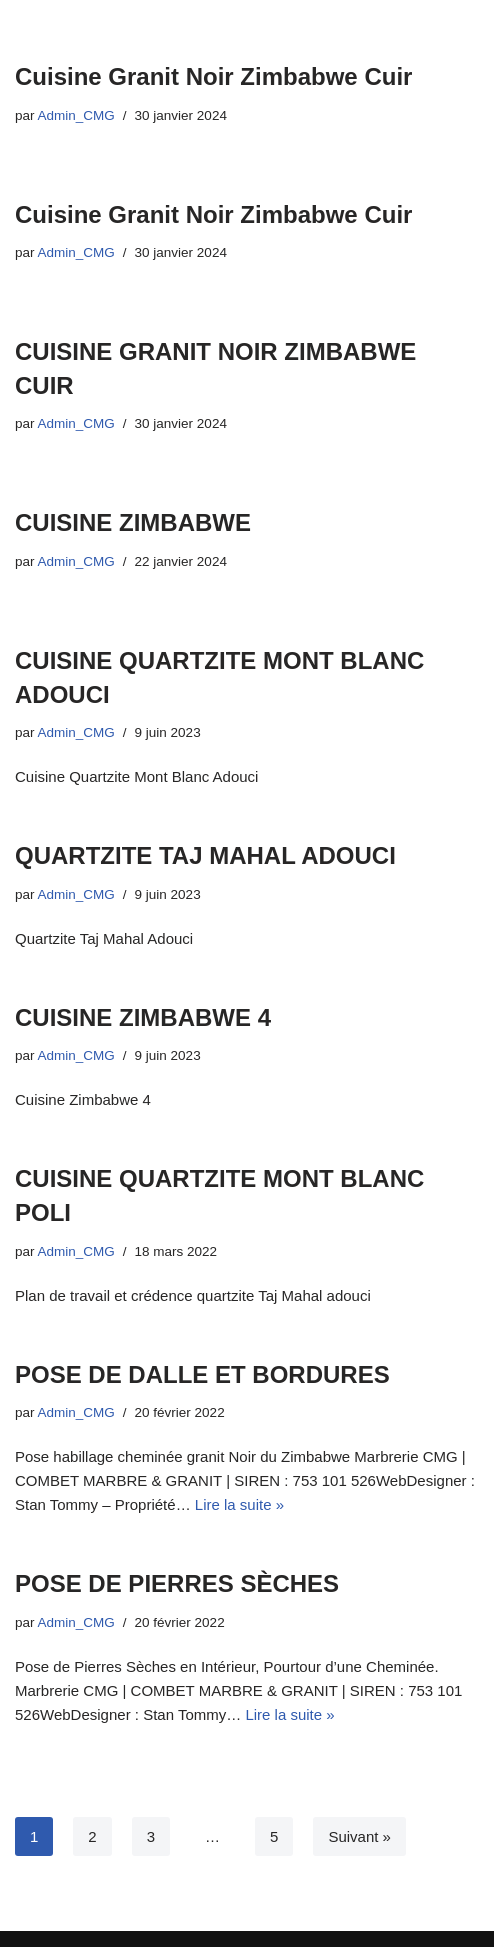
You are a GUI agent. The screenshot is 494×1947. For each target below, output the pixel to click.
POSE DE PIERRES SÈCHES (177, 1583)
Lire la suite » (239, 1504)
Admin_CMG (76, 115)
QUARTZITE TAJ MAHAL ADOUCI (205, 855)
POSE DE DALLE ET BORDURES (202, 1374)
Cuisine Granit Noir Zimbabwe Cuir (213, 76)
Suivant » (359, 1836)
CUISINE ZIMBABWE (133, 522)
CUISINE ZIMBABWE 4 (143, 1017)
